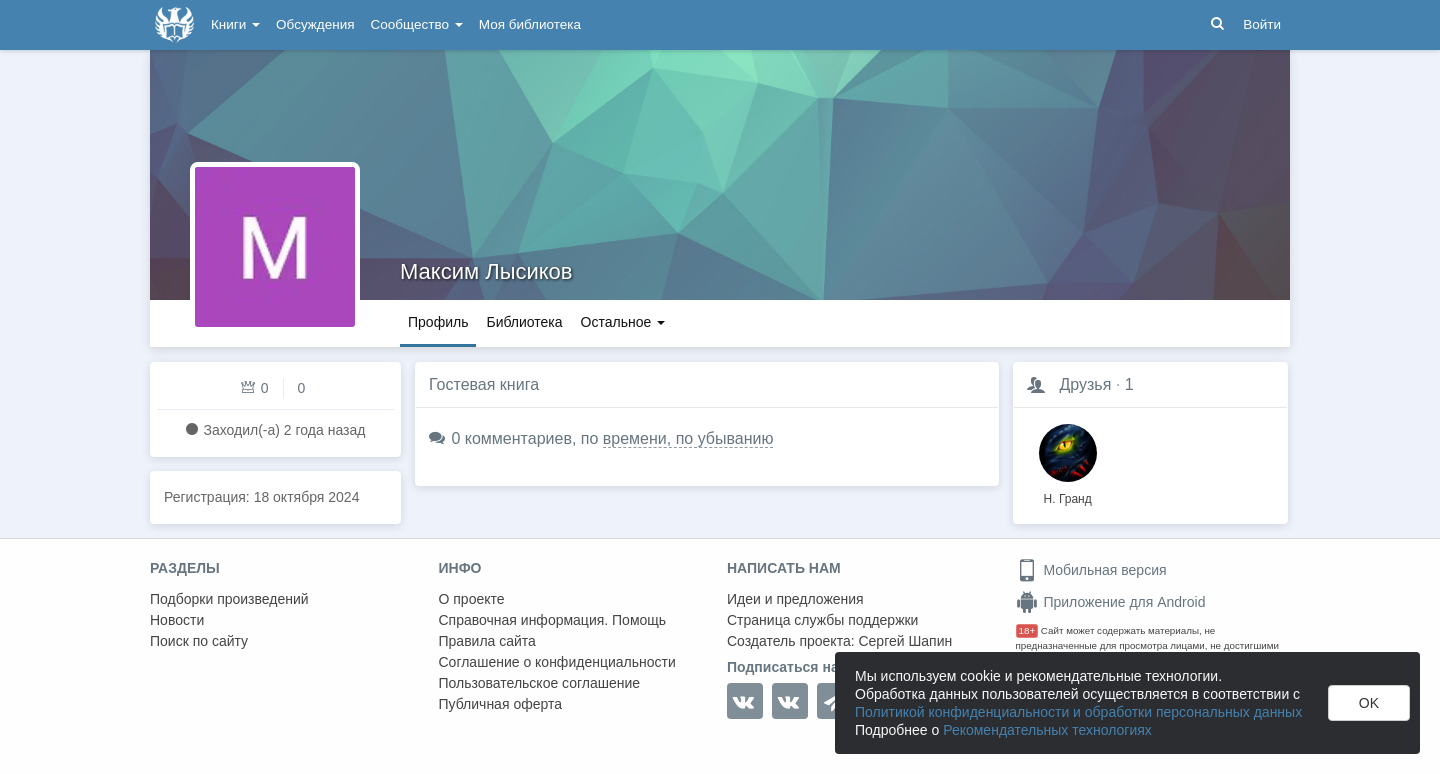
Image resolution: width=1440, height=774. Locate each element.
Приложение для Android (1111, 602)
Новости (177, 620)
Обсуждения (315, 24)
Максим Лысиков (486, 271)
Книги (235, 24)
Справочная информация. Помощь (553, 620)
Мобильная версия (1091, 570)
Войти (1262, 24)
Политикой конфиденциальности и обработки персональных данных (1078, 712)
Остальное (623, 322)
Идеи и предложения (795, 599)
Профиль (438, 322)
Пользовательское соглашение (540, 683)
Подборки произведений (229, 599)
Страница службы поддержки (822, 620)
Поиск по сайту (199, 641)
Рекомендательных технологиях (1047, 730)
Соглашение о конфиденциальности (557, 662)
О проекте (472, 599)
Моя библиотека (530, 24)
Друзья (1085, 384)
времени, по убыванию (688, 438)
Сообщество (417, 24)
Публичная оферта (501, 704)
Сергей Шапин (905, 641)
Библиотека (524, 322)
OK (1369, 703)
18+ (1027, 630)
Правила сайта (487, 641)
